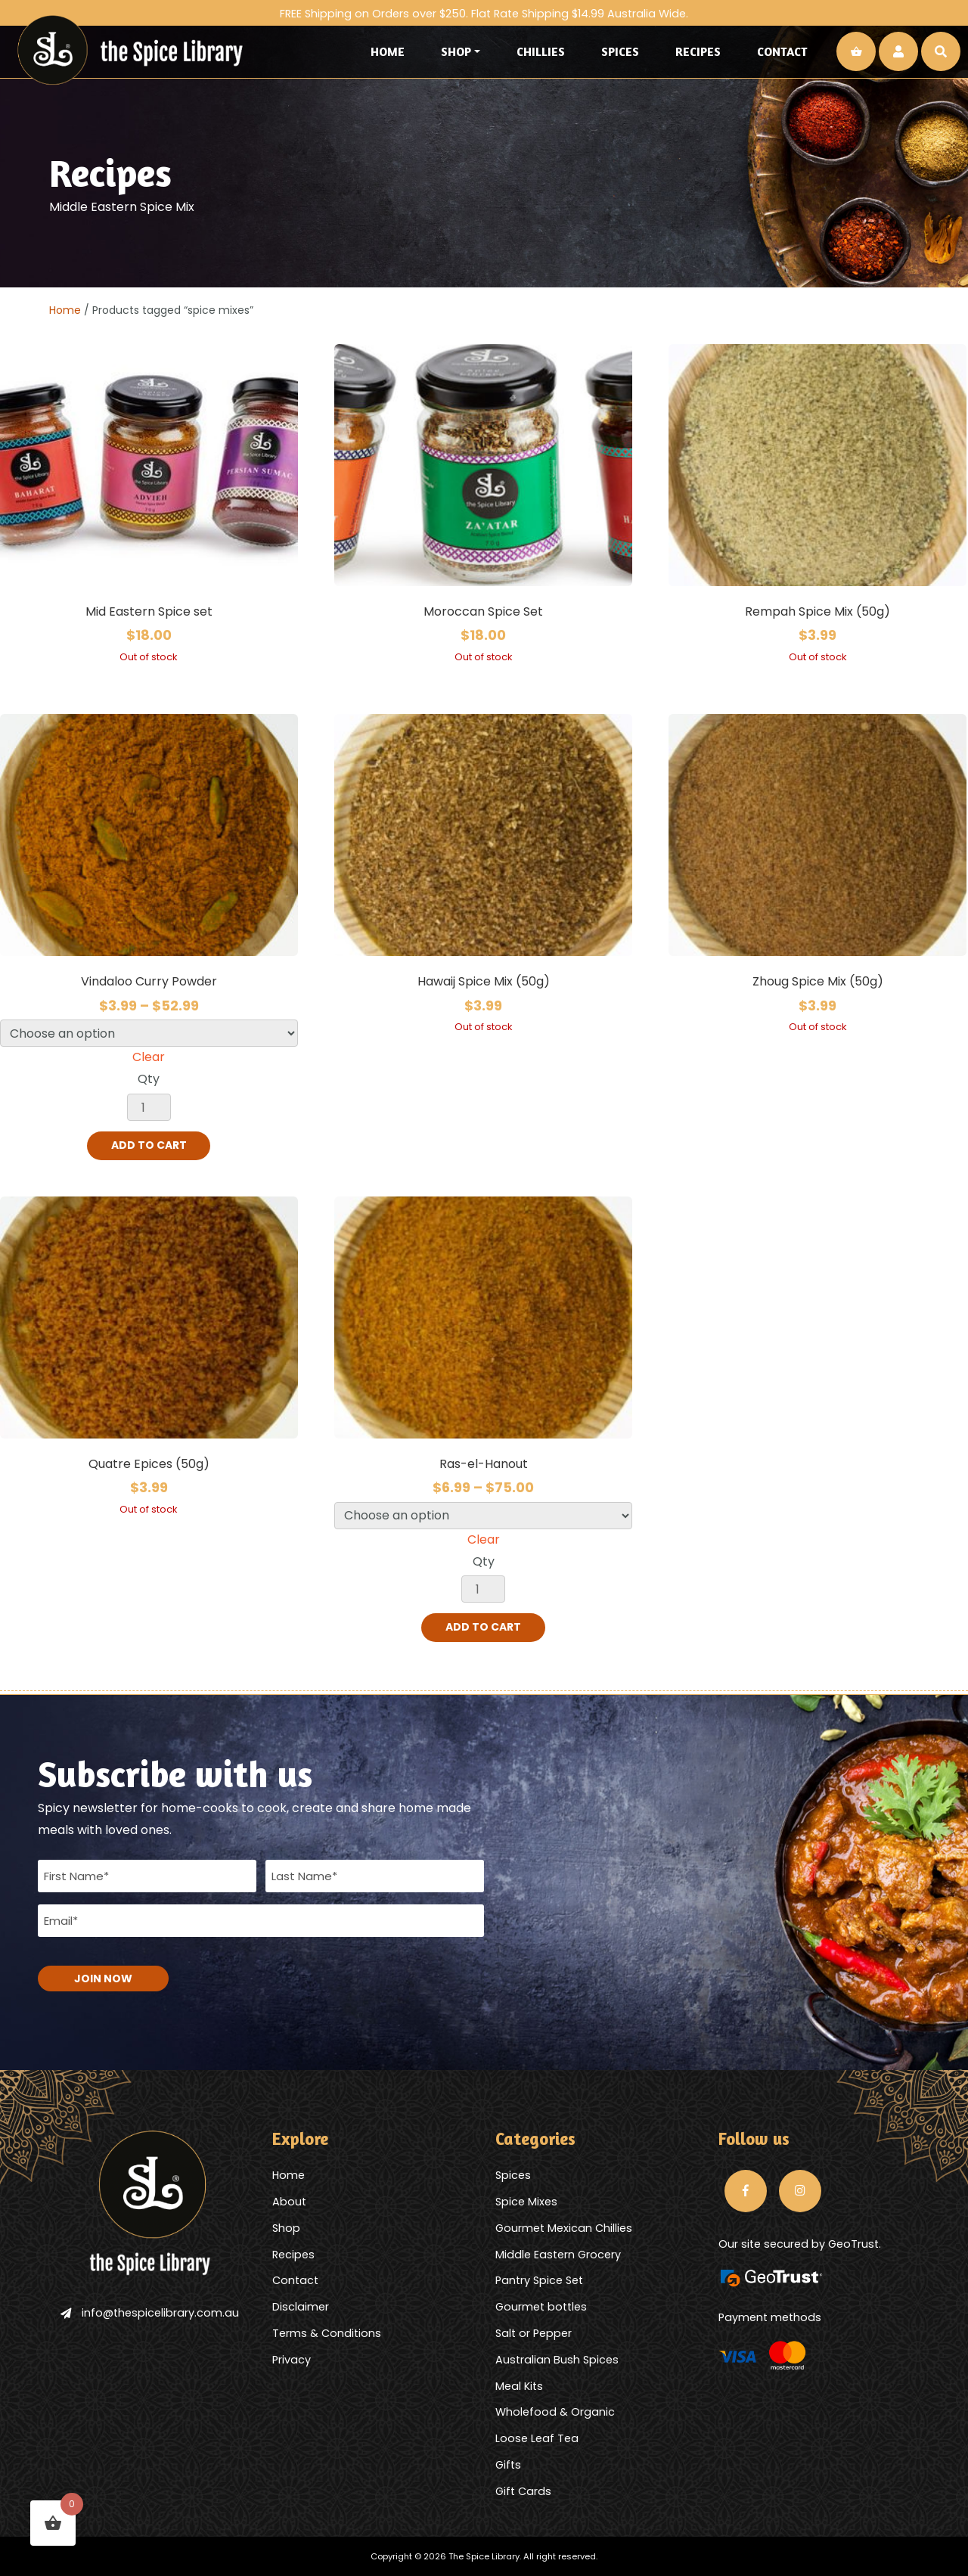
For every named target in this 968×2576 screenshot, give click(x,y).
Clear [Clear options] (148, 1057)
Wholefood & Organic (555, 2411)
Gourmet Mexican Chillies (563, 2227)
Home (388, 51)
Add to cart (149, 1145)
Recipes (698, 51)
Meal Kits (519, 2385)
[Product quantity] (149, 1107)
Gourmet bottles (541, 2306)
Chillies (541, 51)
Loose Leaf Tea (537, 2438)
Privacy (291, 2359)
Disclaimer (300, 2306)
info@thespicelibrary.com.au (149, 2312)
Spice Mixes (526, 2200)
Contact (782, 51)
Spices (620, 51)
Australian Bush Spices (557, 2359)
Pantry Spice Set (539, 2280)
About (289, 2200)
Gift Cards (523, 2490)
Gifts (508, 2464)
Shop (456, 51)
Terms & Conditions (326, 2332)
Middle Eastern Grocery (558, 2253)
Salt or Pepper (533, 2332)
